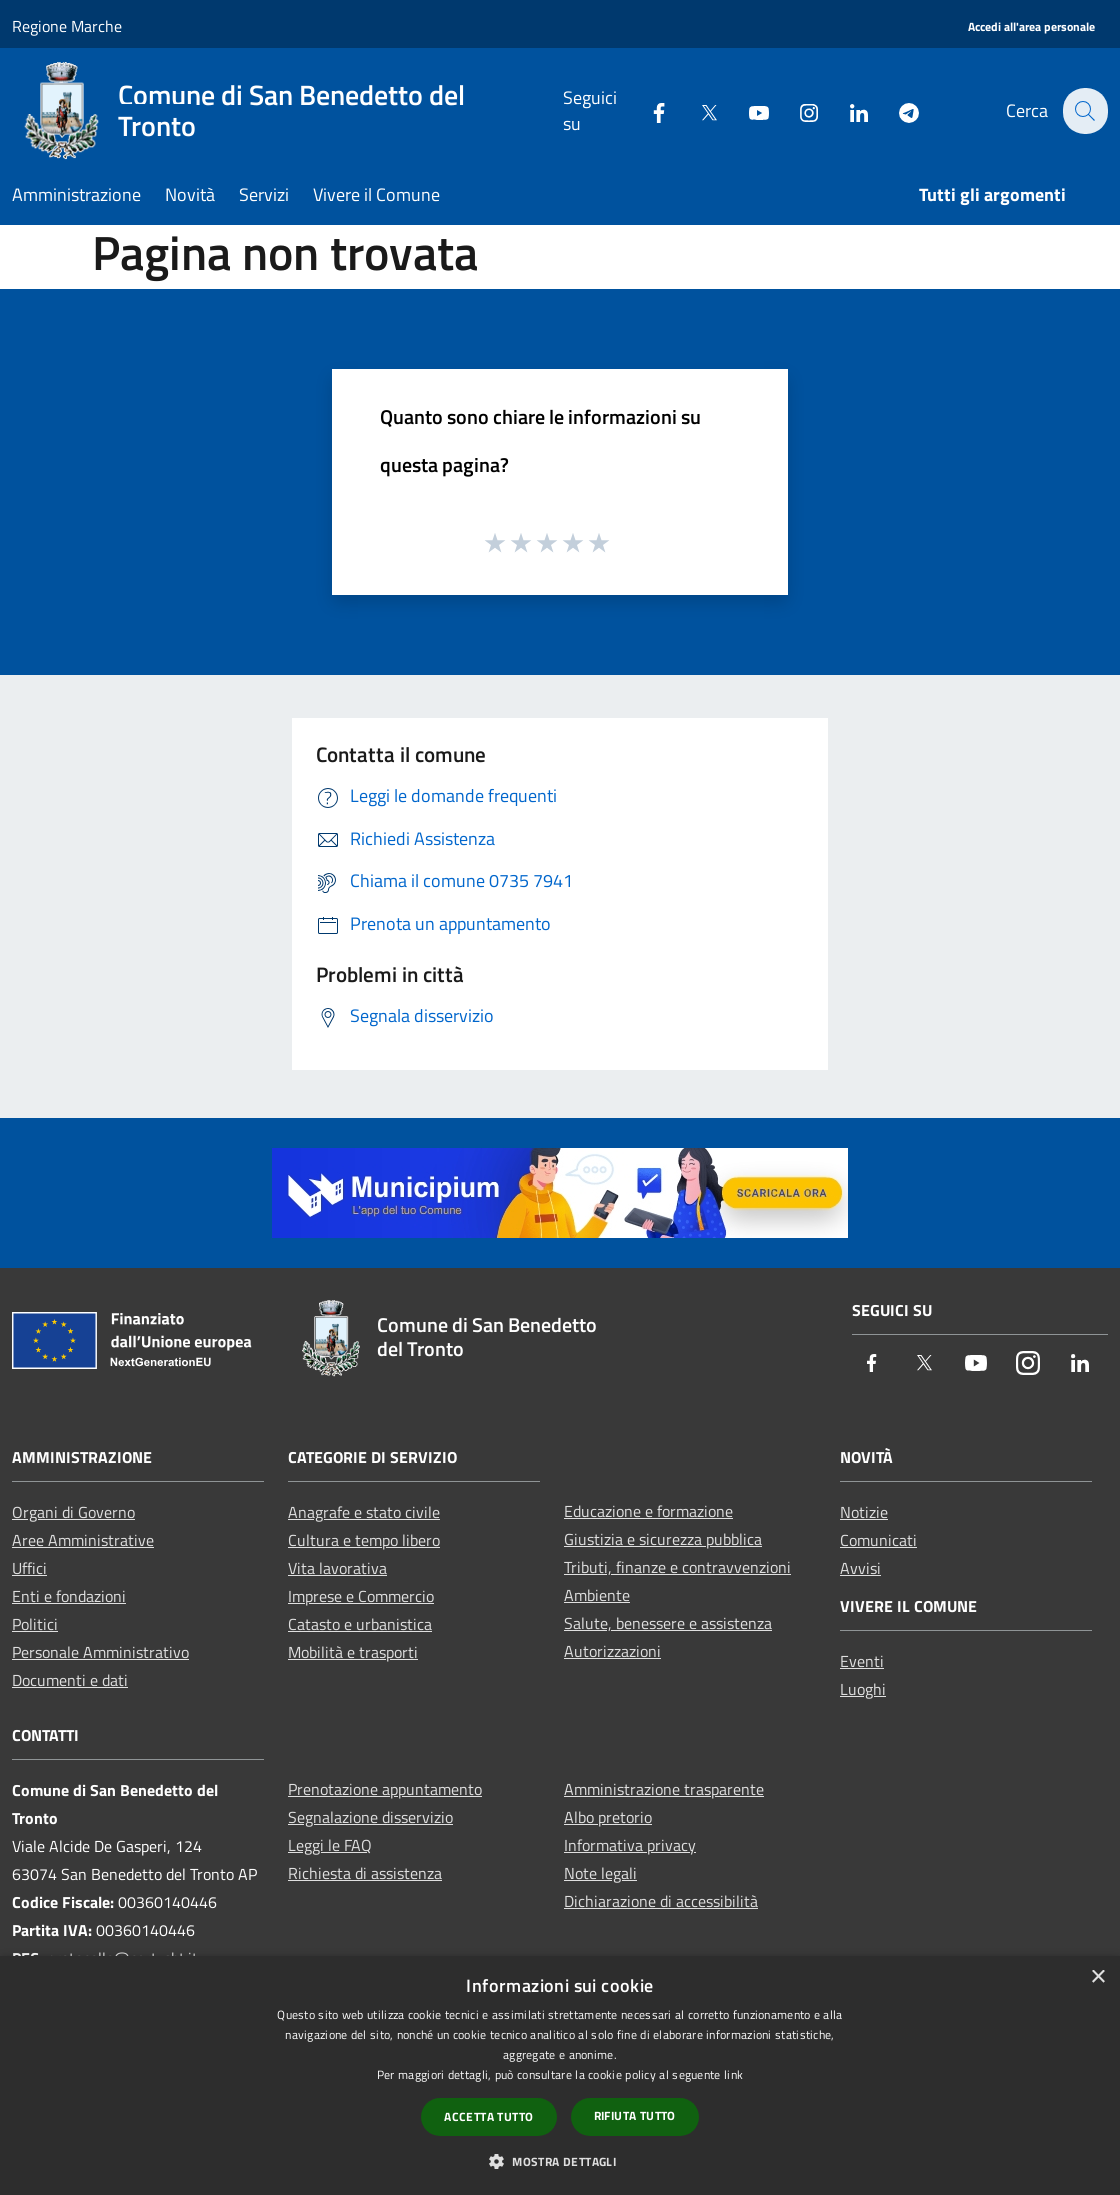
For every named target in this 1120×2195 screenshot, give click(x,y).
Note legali (600, 1873)
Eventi (862, 1661)
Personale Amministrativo (100, 1652)
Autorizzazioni (612, 1651)
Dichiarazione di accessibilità (661, 1901)
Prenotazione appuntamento (385, 1789)
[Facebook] (647, 110)
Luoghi (863, 1689)
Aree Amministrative (83, 1540)
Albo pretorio (608, 1817)
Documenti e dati (70, 1680)
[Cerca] (1084, 111)
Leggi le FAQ (330, 1845)
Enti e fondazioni (69, 1596)
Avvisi (860, 1568)
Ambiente (597, 1595)
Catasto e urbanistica (360, 1624)
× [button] (1097, 1977)
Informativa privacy (630, 1845)
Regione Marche (67, 26)
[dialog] (560, 2075)
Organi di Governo (73, 1512)
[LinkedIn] (847, 110)
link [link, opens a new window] (733, 2074)
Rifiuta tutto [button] (635, 2115)
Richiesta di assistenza (365, 1873)
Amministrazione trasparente (664, 1789)
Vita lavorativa (337, 1568)
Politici (35, 1624)
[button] (560, 2161)
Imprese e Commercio (361, 1596)
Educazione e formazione (648, 1511)
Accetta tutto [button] (488, 2116)
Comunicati (878, 1540)
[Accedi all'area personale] (1031, 27)
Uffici (29, 1568)
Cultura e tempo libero (364, 1540)
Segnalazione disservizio (370, 1817)
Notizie (864, 1512)
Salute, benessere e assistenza (668, 1623)
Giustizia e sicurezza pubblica (663, 1539)
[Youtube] (747, 110)
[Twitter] (697, 110)
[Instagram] (797, 110)
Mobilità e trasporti (353, 1652)
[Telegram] (897, 110)
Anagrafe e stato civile (364, 1512)
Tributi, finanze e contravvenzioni (677, 1567)
